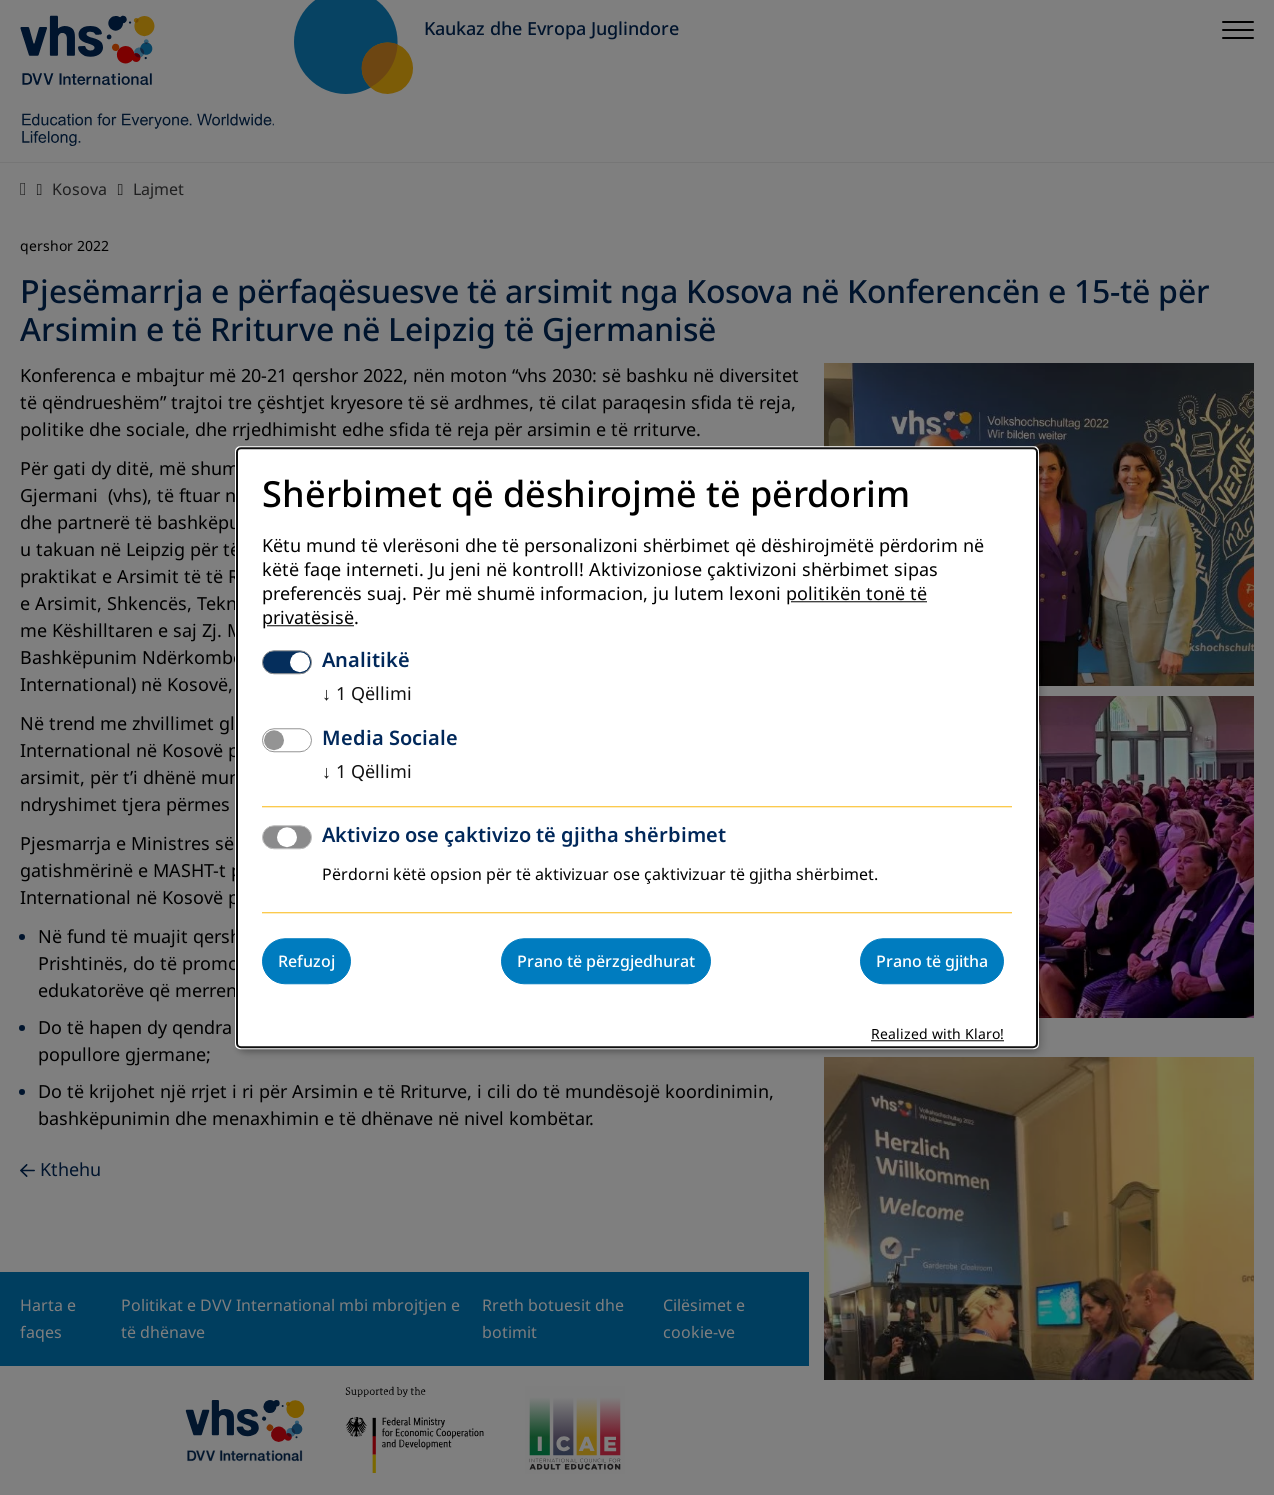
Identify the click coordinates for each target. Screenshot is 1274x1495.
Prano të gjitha (932, 961)
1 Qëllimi (367, 694)
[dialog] (637, 747)
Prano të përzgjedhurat (606, 961)
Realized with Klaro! (937, 1034)
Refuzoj (306, 961)
